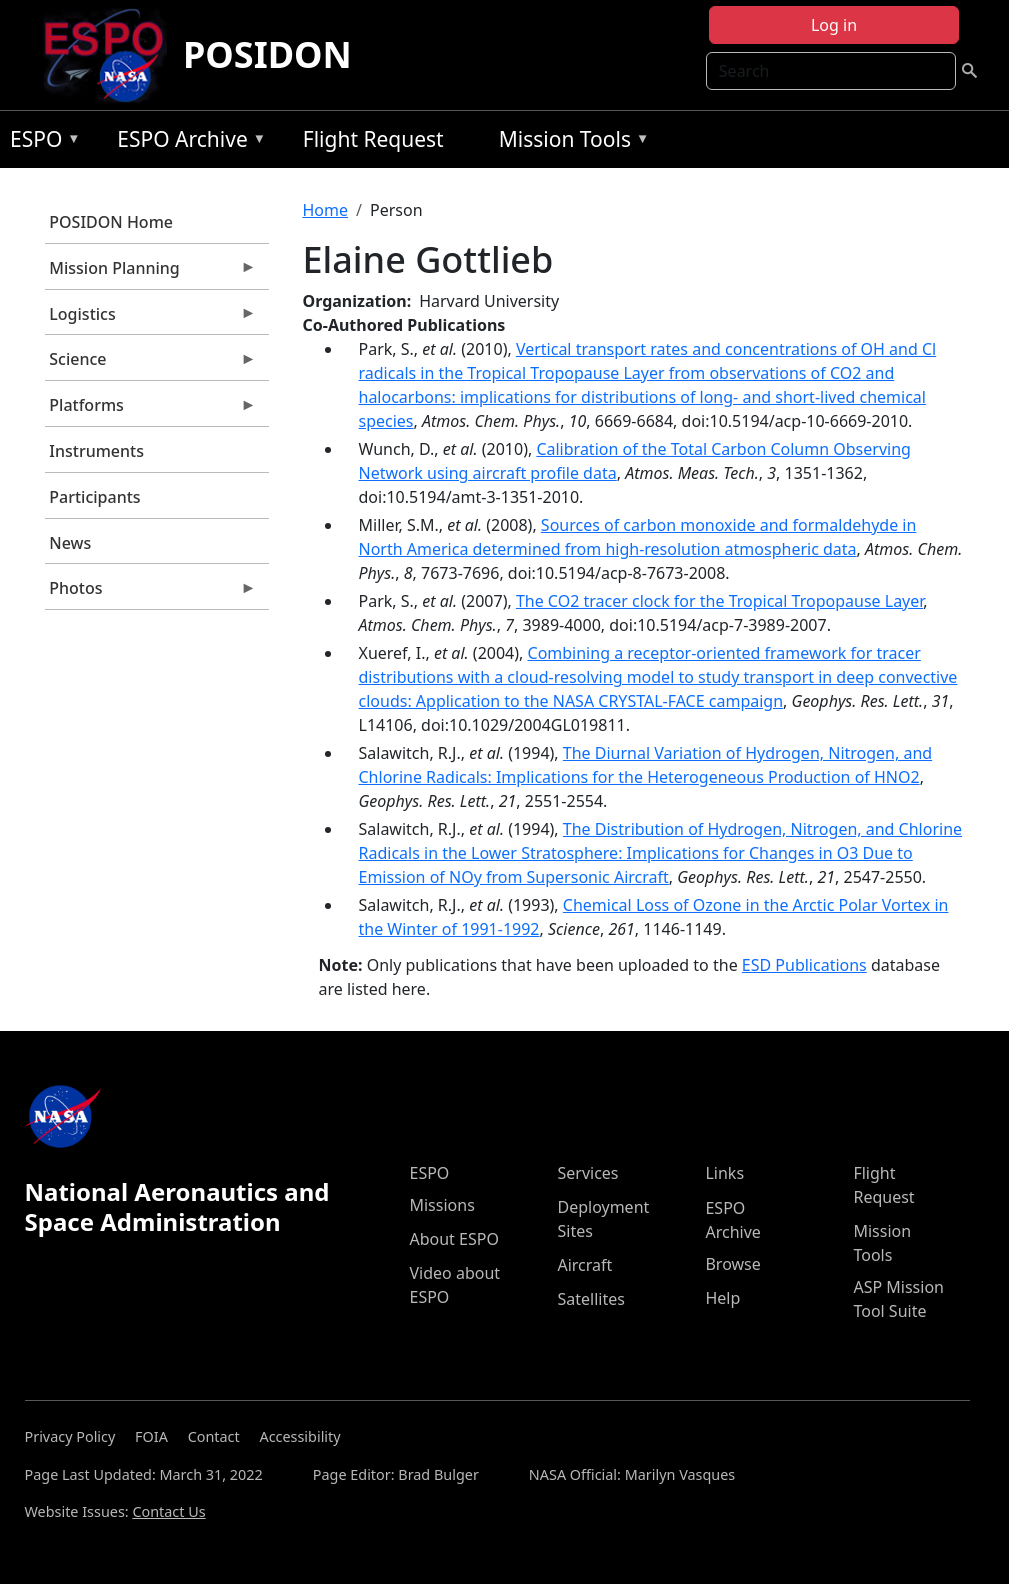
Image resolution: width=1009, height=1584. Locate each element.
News (70, 543)
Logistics (151, 319)
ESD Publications (804, 965)
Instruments (96, 451)
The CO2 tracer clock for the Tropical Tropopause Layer (719, 601)
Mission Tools (569, 142)
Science (151, 364)
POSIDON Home (111, 222)
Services (587, 1173)
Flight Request (373, 139)
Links (724, 1173)
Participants (94, 497)
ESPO (40, 142)
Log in (834, 25)
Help (722, 1298)
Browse (732, 1264)
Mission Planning (151, 273)
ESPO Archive (186, 142)
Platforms (151, 410)
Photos (151, 593)
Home (326, 210)
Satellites (590, 1299)
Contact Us (168, 1511)
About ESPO (453, 1239)
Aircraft (584, 1265)
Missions (441, 1205)
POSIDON (267, 54)
